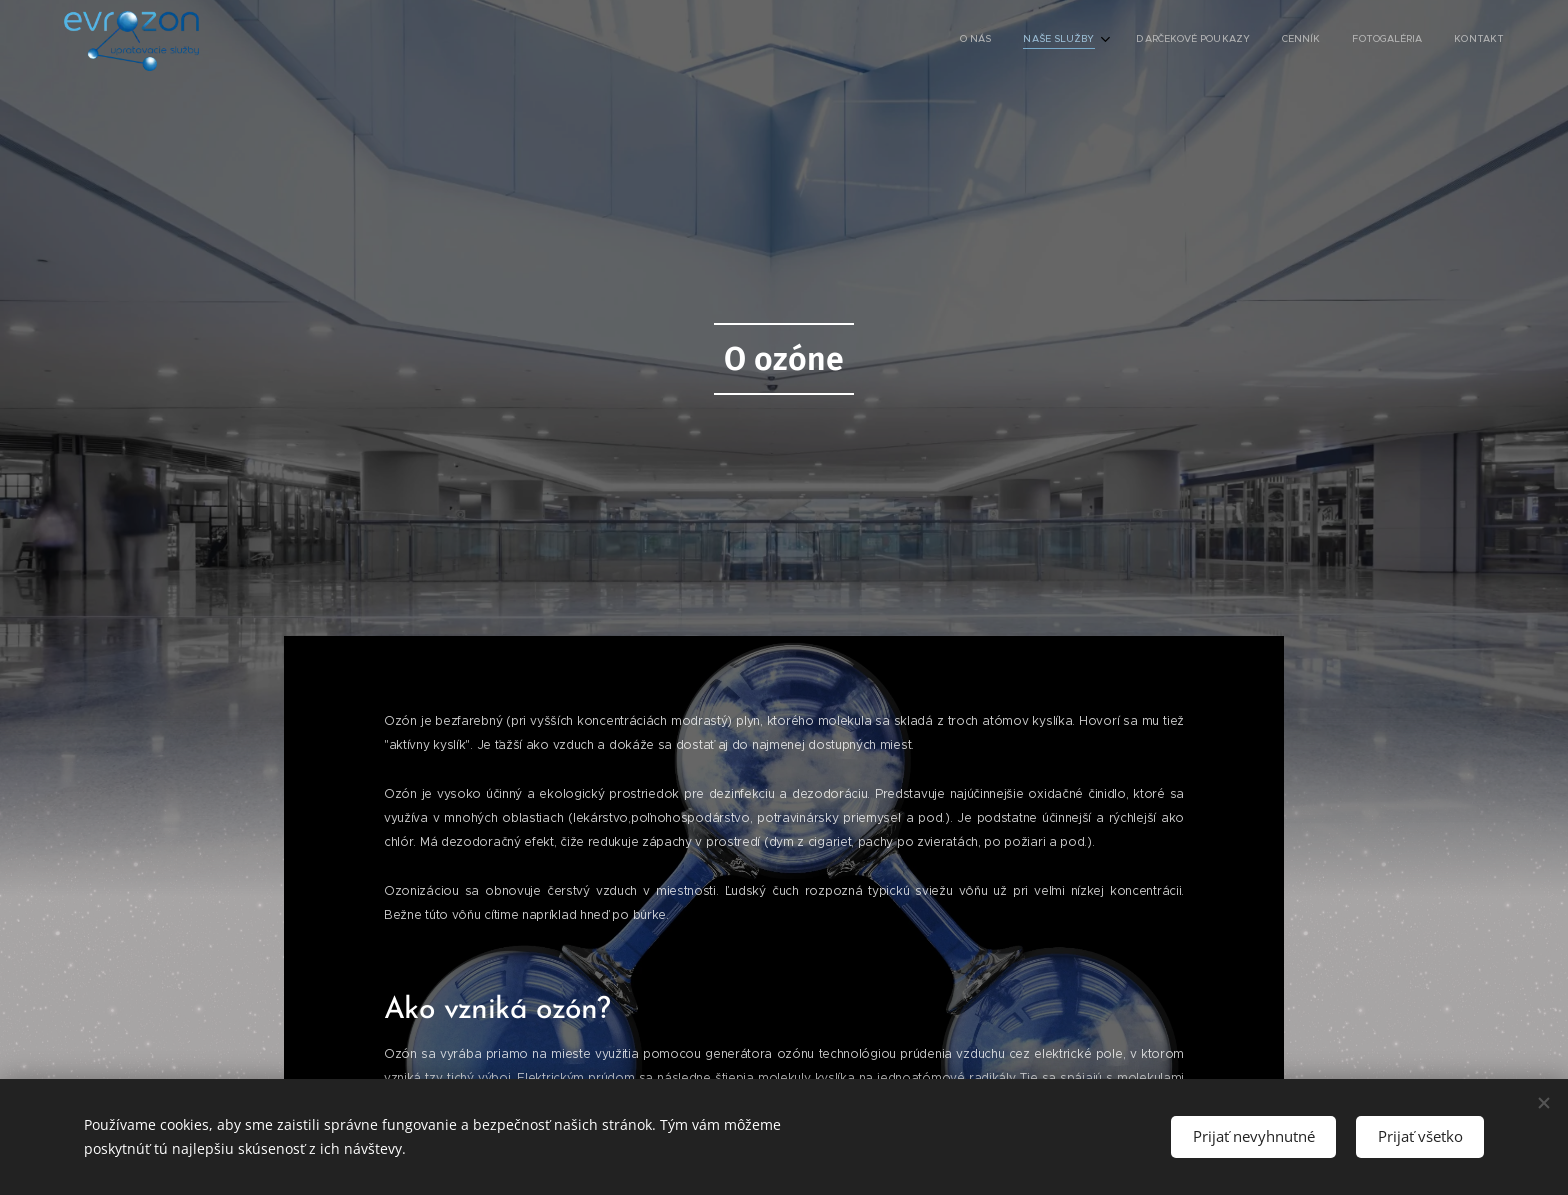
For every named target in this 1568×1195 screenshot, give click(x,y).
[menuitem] (1339, 41)
